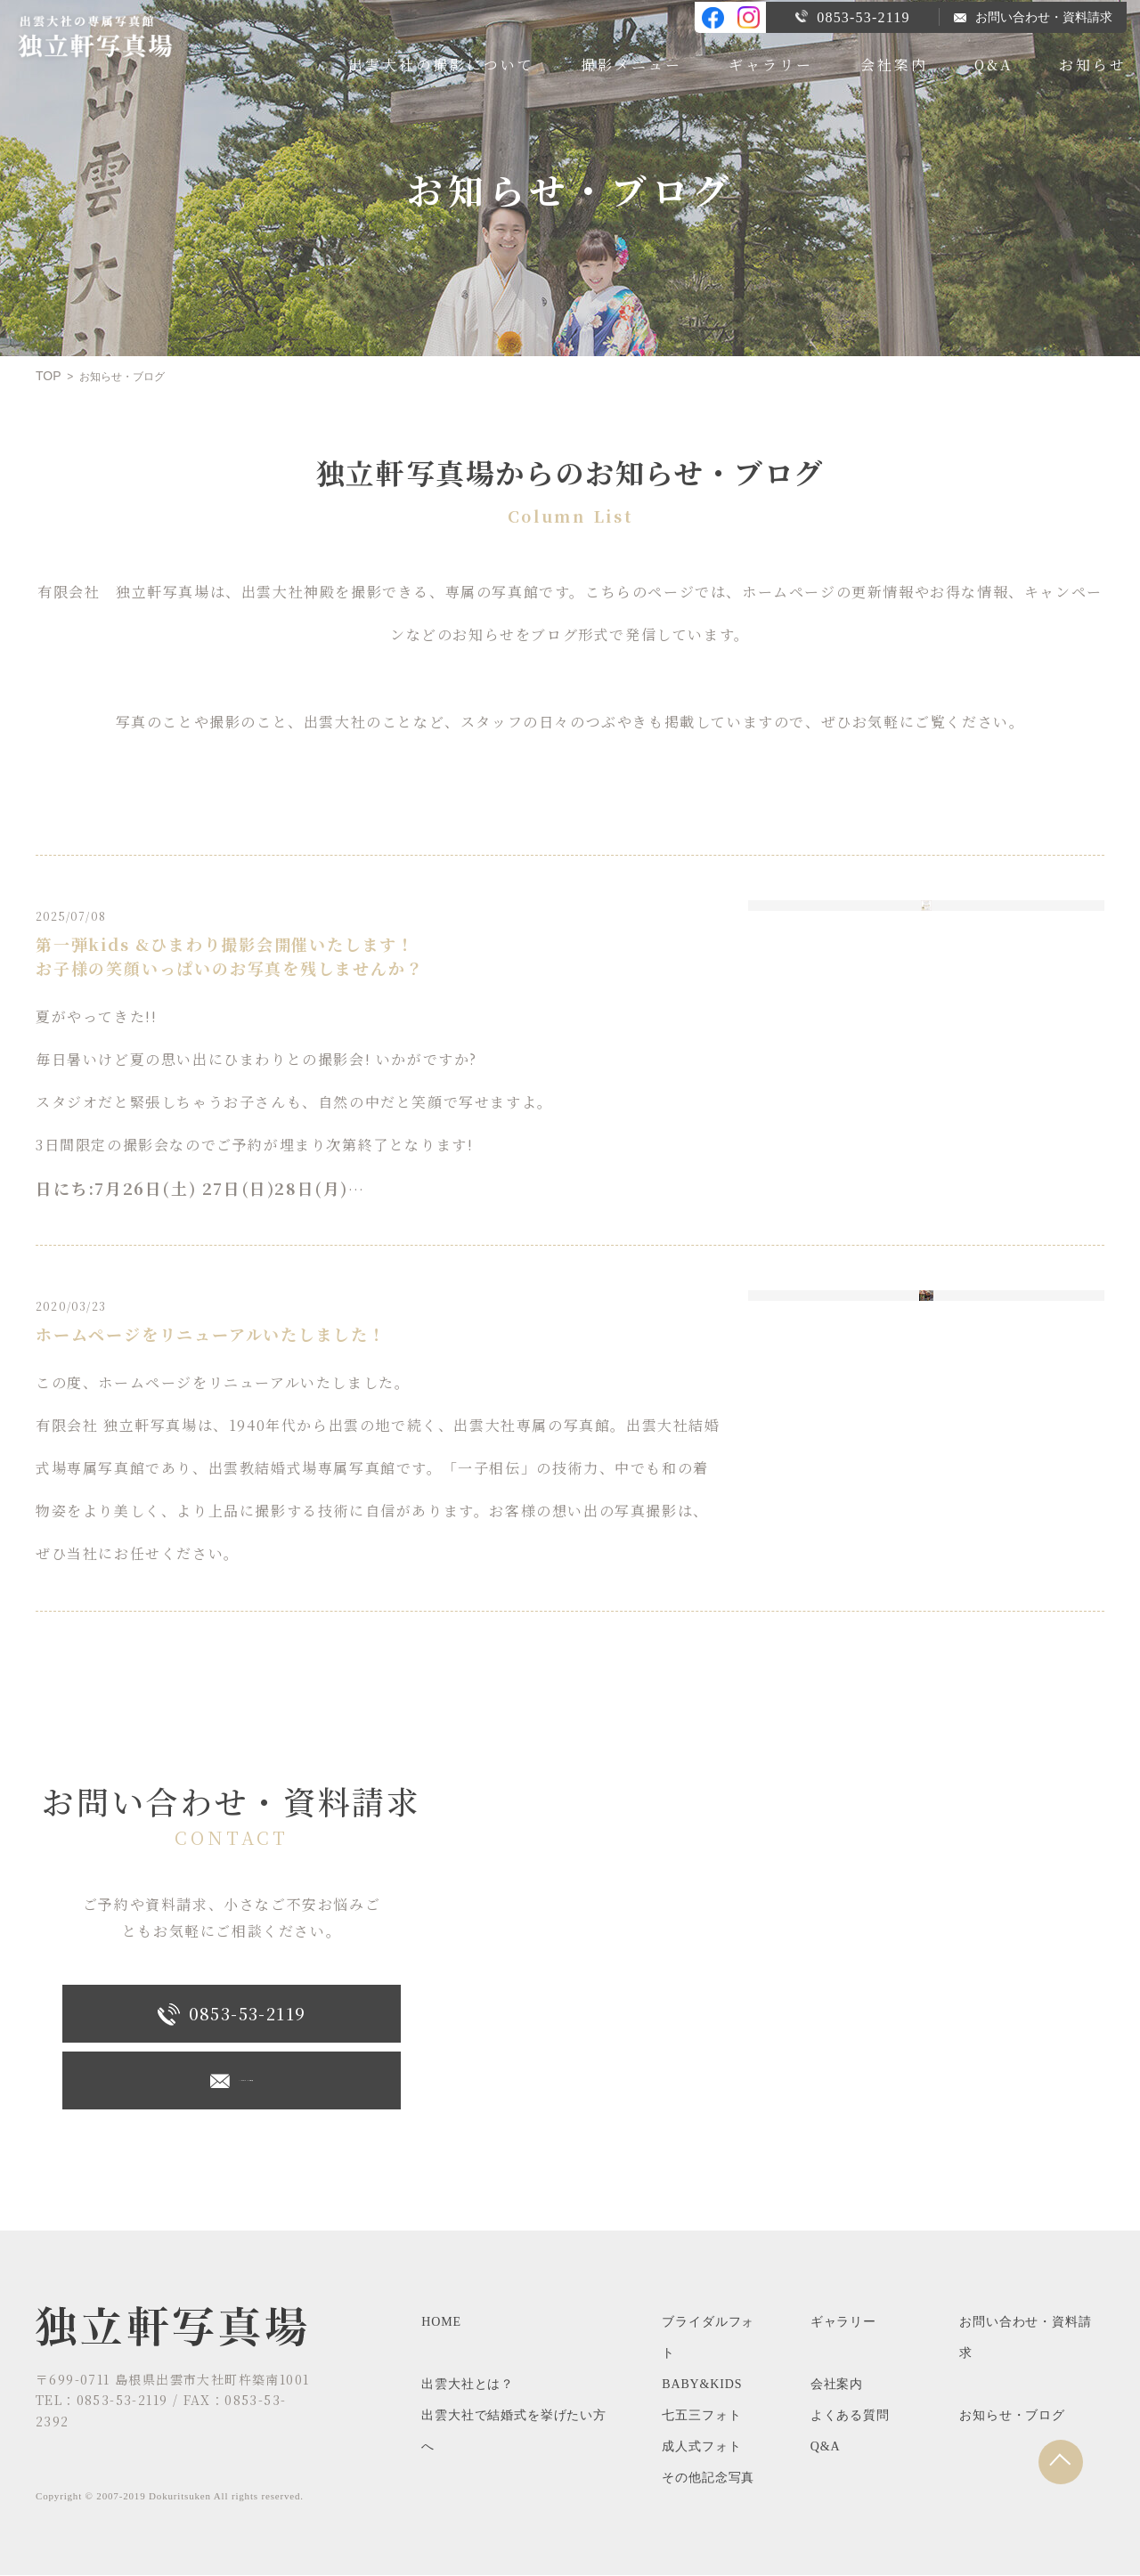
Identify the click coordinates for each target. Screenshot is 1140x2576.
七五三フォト (701, 2416)
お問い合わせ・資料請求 (1033, 15)
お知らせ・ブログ (1012, 2416)
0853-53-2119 (852, 15)
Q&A (993, 63)
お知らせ (1093, 63)
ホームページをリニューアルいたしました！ (209, 1334)
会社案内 (894, 63)
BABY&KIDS (702, 2385)
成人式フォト (701, 2447)
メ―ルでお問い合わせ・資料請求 (231, 2081)
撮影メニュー (631, 63)
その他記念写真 (708, 2478)
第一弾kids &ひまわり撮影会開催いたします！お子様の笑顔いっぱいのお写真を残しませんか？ (227, 956)
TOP (48, 377)
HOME (441, 2322)
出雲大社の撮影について (441, 63)
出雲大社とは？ (467, 2385)
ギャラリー (771, 63)
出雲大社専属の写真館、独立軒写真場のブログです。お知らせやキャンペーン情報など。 (110, 40)
